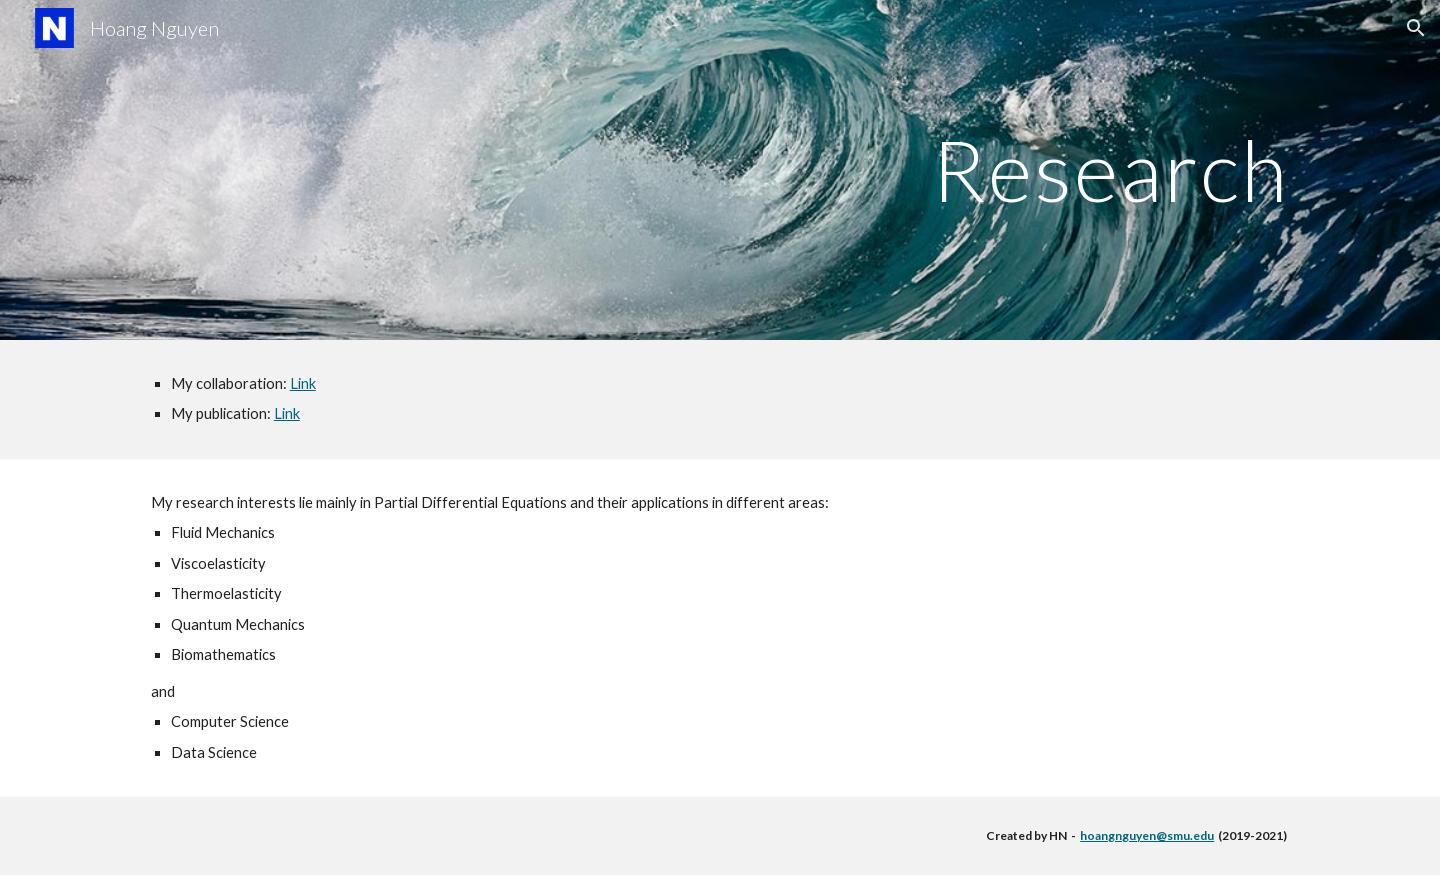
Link (303, 383)
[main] (720, 169)
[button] (1416, 28)
